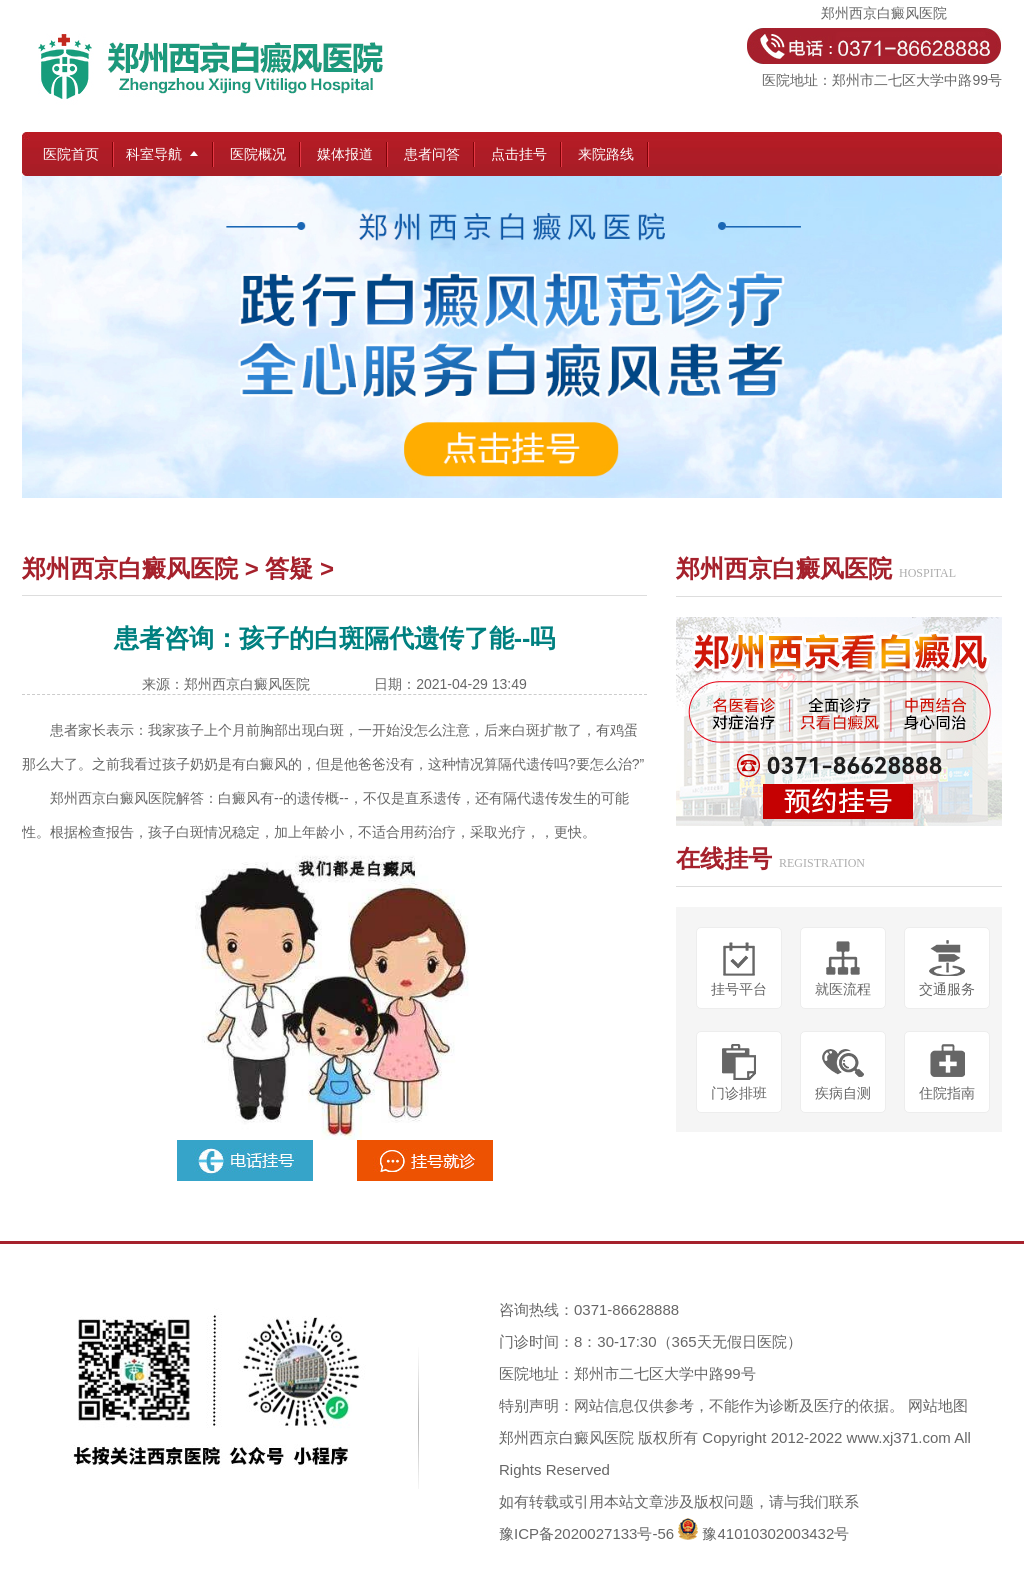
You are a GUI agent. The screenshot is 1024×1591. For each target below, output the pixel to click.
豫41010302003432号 (775, 1533)
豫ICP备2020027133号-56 (586, 1533)
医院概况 (258, 154)
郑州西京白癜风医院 (130, 568)
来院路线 (606, 154)
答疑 (289, 568)
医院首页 (71, 154)
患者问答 (432, 154)
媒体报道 (345, 154)
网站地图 (938, 1405)
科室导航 (154, 154)
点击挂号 (519, 154)
